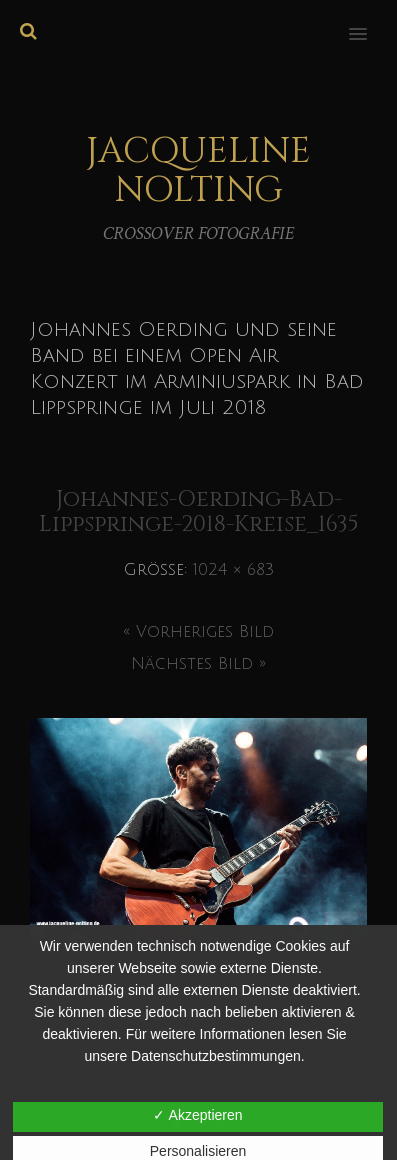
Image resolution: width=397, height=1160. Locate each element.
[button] (369, 21)
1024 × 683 (233, 570)
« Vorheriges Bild (198, 632)
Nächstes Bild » (198, 664)
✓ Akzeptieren (197, 1115)
